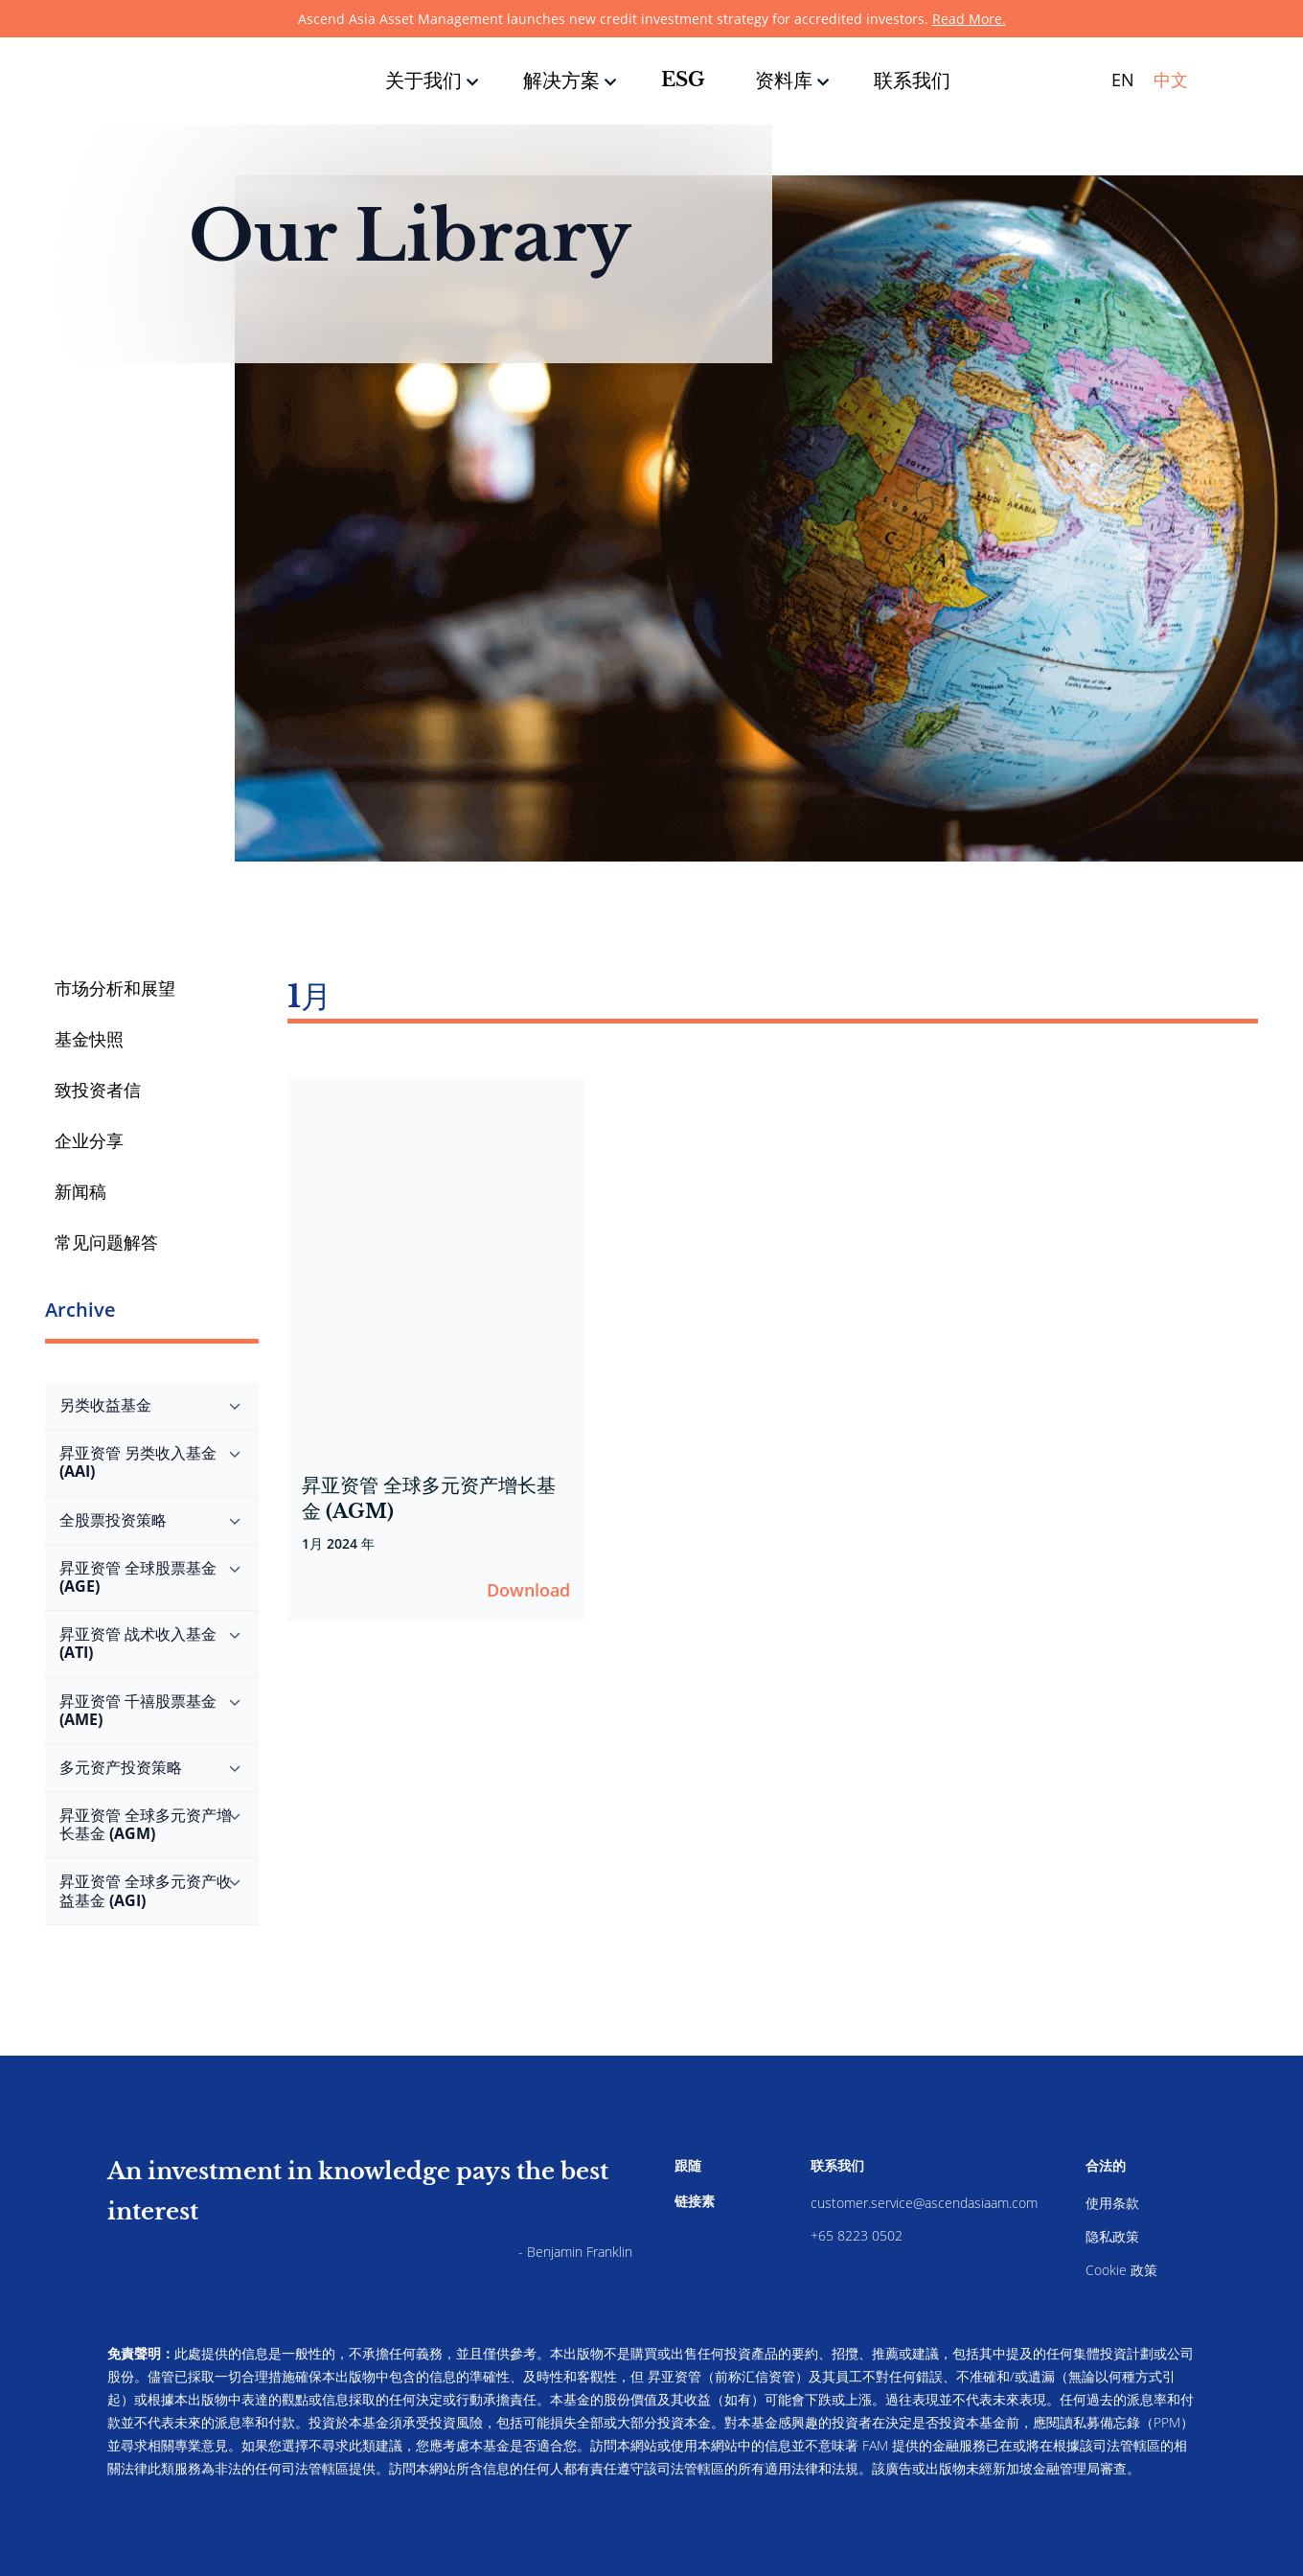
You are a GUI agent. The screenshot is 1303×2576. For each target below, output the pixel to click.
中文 (1171, 79)
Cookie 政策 (1121, 2270)
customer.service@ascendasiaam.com (924, 2203)
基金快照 (89, 1038)
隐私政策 (1112, 2236)
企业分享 (89, 1140)
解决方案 (561, 80)
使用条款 (1112, 2203)
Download (528, 1589)
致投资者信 (98, 1089)
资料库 (783, 80)
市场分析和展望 (115, 988)
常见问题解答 (106, 1242)
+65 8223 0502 (857, 2235)
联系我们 (912, 80)
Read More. (969, 19)
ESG (683, 79)
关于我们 (423, 80)
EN (1122, 79)
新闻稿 (80, 1191)
